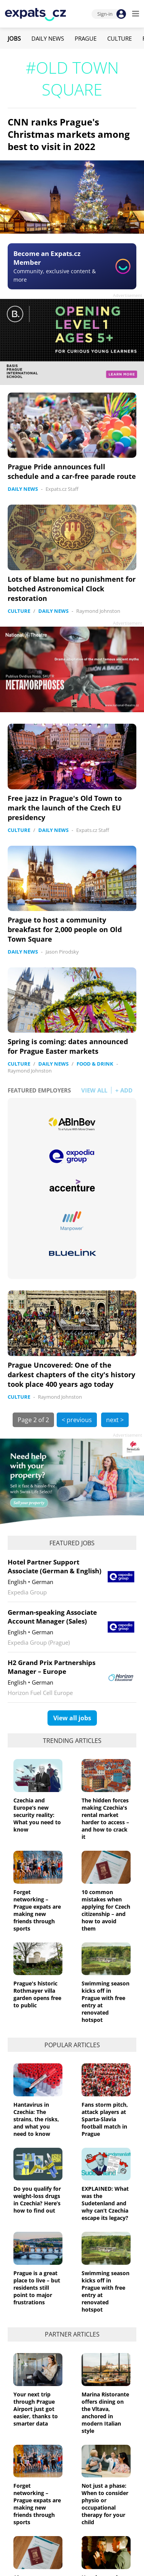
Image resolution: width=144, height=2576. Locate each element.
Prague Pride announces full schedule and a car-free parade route (72, 471)
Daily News (47, 38)
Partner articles (72, 2334)
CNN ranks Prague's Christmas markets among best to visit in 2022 (69, 134)
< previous (77, 1420)
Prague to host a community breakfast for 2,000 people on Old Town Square (65, 929)
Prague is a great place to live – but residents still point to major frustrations (36, 2287)
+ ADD (124, 1090)
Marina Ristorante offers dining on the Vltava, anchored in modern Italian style (105, 2412)
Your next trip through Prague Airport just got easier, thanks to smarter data (35, 2409)
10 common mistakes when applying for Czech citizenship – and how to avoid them (106, 1910)
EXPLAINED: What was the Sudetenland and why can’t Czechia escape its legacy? (105, 2203)
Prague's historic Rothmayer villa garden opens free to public (37, 1994)
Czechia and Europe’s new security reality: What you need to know (37, 1815)
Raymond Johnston (98, 610)
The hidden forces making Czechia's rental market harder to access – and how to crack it (105, 1818)
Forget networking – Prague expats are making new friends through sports (37, 1910)
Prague (86, 38)
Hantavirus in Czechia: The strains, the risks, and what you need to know (36, 2119)
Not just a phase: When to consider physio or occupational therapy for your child (105, 2504)
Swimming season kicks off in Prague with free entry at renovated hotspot (105, 2001)
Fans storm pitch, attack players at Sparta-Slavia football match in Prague (105, 2119)
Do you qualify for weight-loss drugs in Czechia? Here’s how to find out (37, 2199)
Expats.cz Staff (62, 488)
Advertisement (127, 295)
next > (115, 1420)
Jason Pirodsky (62, 951)
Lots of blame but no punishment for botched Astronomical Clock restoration (72, 588)
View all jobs (72, 1718)
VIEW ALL (94, 1090)
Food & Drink (95, 1063)
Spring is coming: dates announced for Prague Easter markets (68, 1046)
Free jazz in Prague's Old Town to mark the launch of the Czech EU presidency (65, 808)
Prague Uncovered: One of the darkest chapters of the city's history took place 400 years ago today (71, 1374)
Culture (119, 38)
